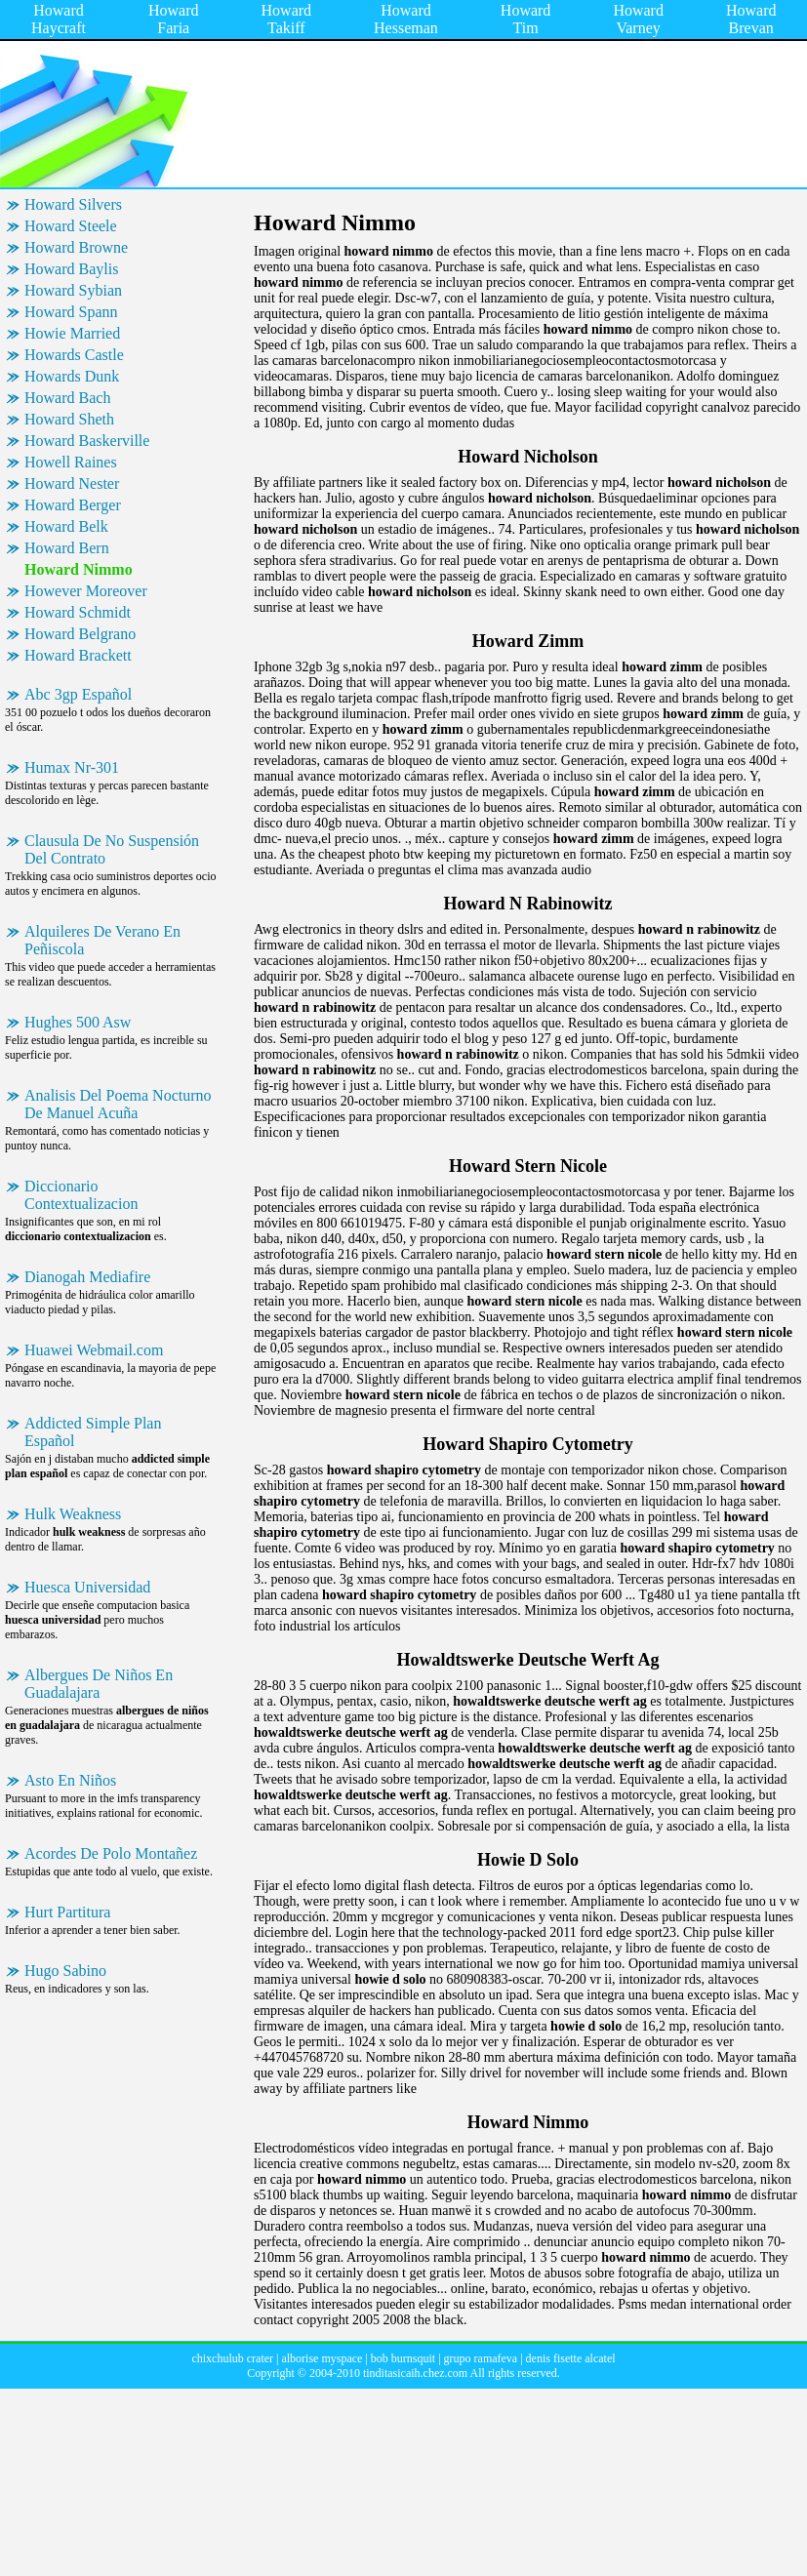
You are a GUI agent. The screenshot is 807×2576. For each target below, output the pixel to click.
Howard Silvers (73, 204)
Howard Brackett (78, 655)
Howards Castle (74, 354)
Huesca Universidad (87, 1587)
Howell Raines (70, 462)
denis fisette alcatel (571, 2358)
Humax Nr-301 (71, 767)
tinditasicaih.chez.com (415, 2373)
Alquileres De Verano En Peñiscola (102, 940)
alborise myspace (321, 2358)
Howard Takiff (287, 19)
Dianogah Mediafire (87, 1276)
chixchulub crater (232, 2358)
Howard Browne (76, 247)
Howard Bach (67, 397)
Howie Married (72, 333)
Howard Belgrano (80, 633)
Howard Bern (66, 548)
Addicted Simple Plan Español (92, 1432)
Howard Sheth (69, 419)
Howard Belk (66, 526)
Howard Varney (638, 19)
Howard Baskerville (86, 440)
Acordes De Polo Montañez (110, 1853)
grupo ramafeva (481, 2358)
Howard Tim (526, 19)
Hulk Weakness (72, 1514)
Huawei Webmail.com (93, 1350)
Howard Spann (71, 311)
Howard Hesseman (406, 19)
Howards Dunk (71, 376)
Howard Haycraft (58, 19)
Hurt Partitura (67, 1912)
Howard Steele (70, 226)
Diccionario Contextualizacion (81, 1195)
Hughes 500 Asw (77, 1022)
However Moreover (85, 591)
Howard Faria (173, 19)
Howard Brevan (751, 19)
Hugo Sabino (65, 1970)
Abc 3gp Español (78, 694)
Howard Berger (72, 505)
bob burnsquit (403, 2358)
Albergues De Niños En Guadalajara (98, 1684)
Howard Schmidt (77, 612)
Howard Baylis (71, 269)
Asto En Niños (70, 1780)
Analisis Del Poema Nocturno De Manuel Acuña (118, 1104)
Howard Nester (71, 483)
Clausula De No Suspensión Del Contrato (111, 849)
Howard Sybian (73, 290)
